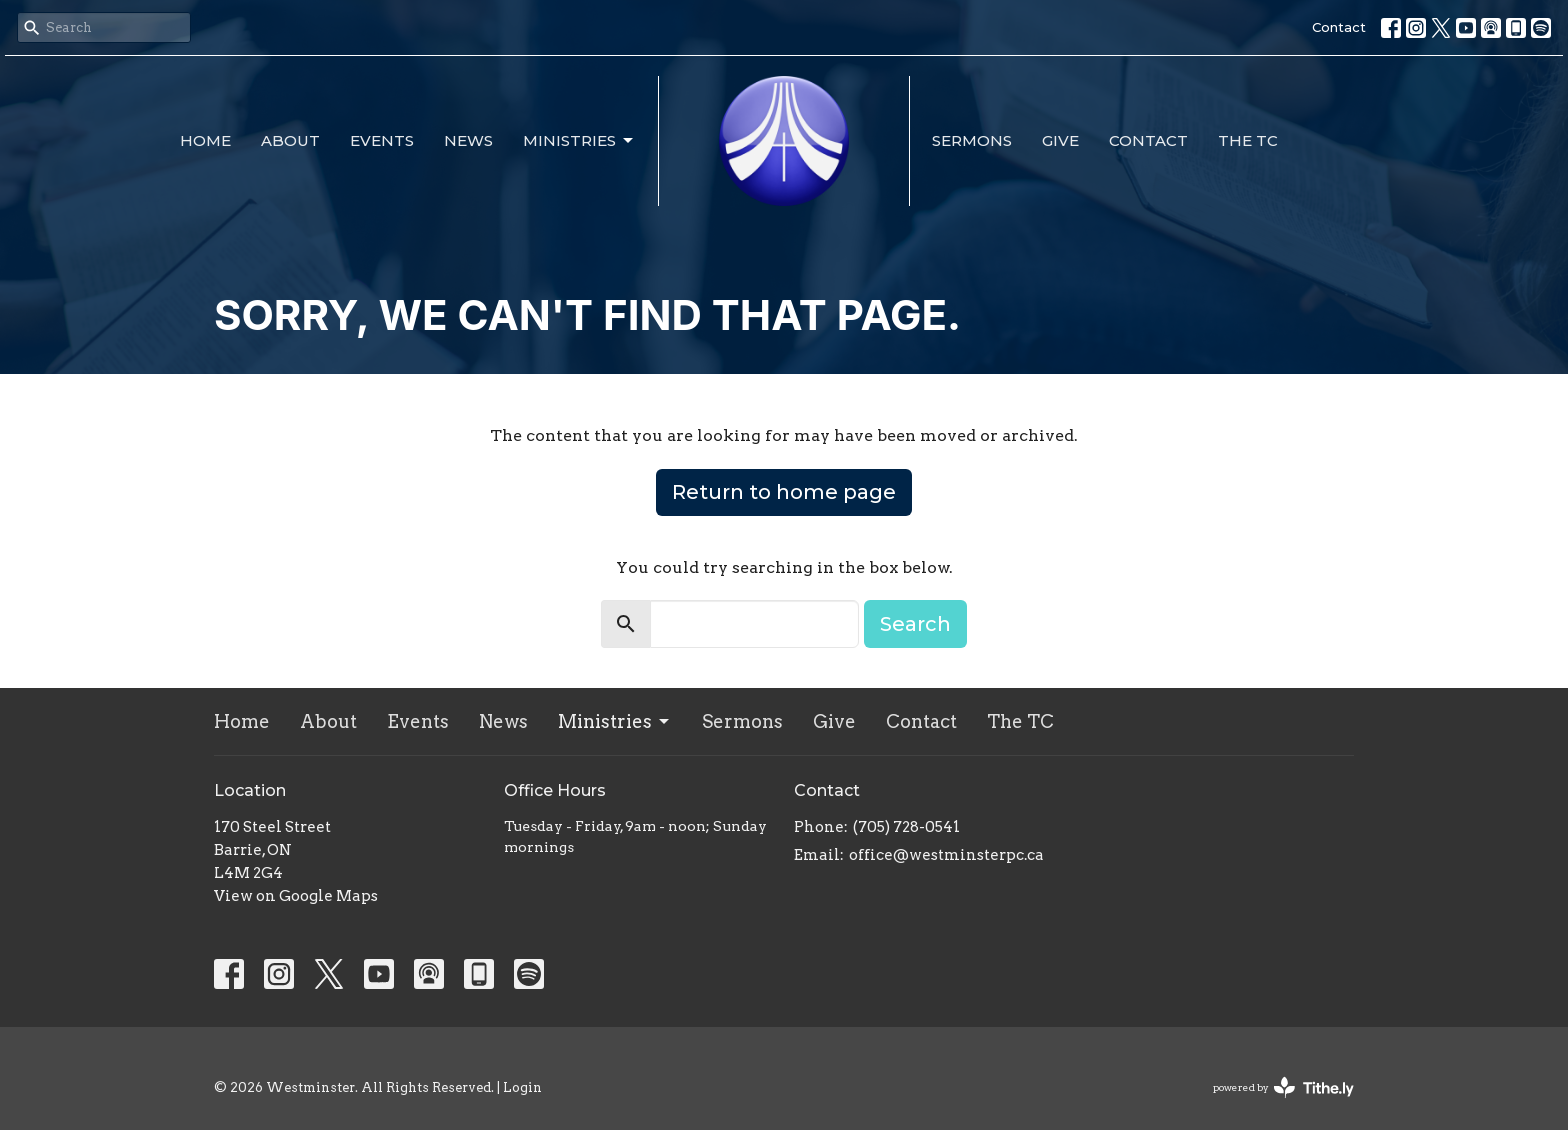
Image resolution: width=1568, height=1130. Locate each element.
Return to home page (784, 492)
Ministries (579, 141)
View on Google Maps (296, 896)
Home (205, 140)
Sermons (972, 140)
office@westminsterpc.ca (946, 855)
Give (1060, 140)
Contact (1339, 27)
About (290, 140)
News (468, 140)
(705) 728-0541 (906, 827)
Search (915, 624)
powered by (1283, 1087)
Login (522, 1087)
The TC (1248, 140)
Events (382, 140)
